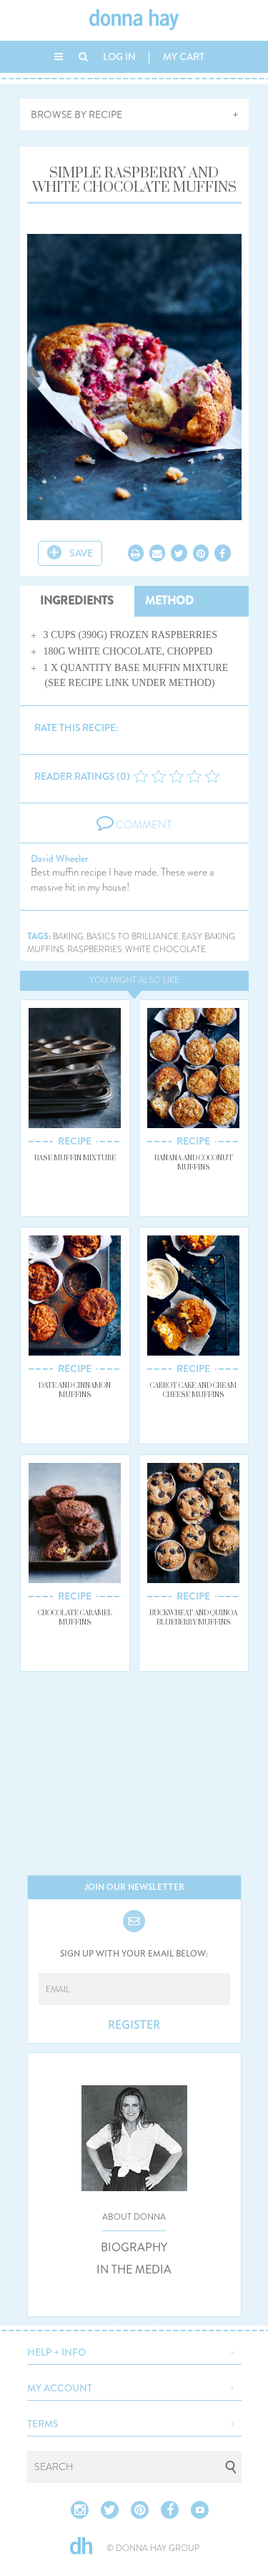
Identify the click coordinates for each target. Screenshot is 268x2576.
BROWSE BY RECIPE (76, 114)
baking (68, 937)
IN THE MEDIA (134, 2270)
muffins (45, 950)
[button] (134, 2350)
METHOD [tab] (169, 600)
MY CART (183, 56)
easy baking (208, 937)
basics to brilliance (132, 937)
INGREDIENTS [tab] (77, 600)
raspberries (94, 950)
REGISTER (134, 2025)
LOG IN (119, 56)
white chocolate (165, 950)
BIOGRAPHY (134, 2248)
